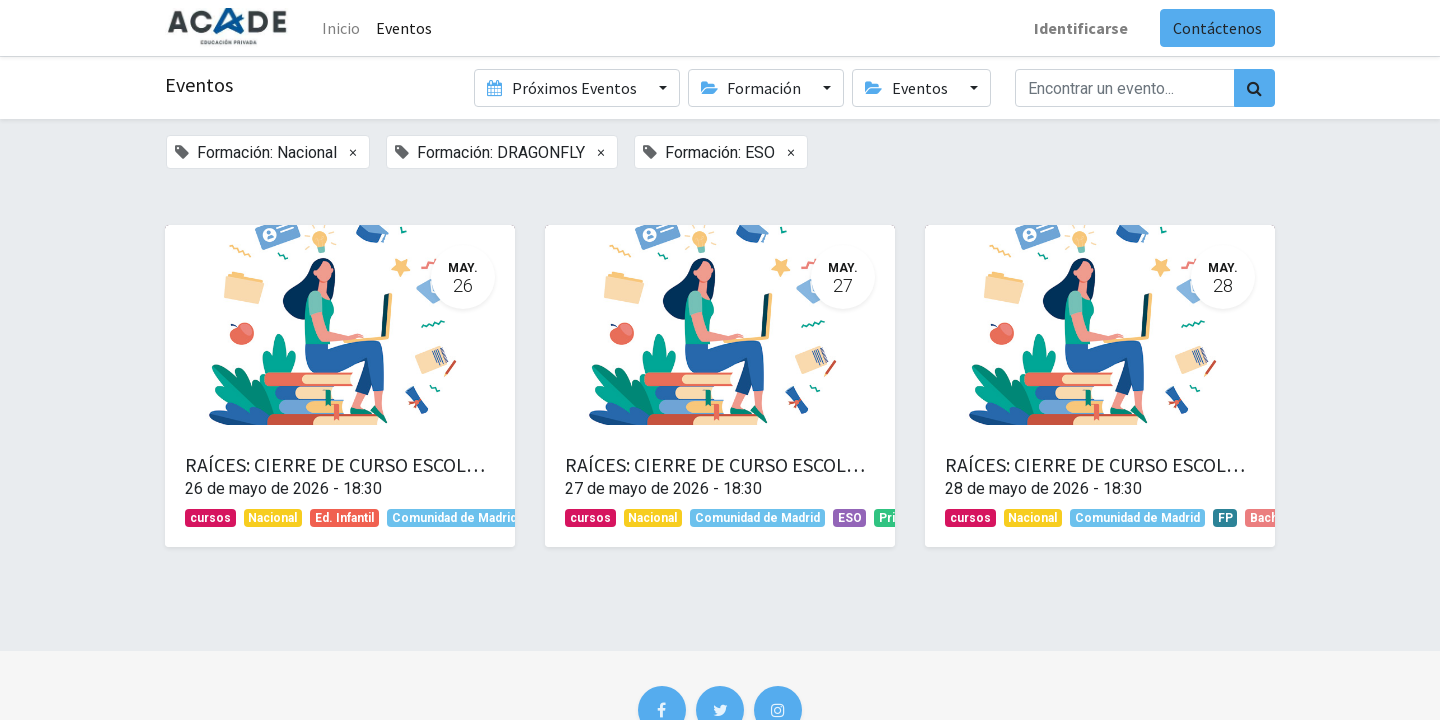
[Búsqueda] (1254, 88)
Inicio (341, 28)
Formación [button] (752, 88)
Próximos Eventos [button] (563, 88)
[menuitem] (404, 28)
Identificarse (1081, 28)
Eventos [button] (907, 88)
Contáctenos (1217, 28)
